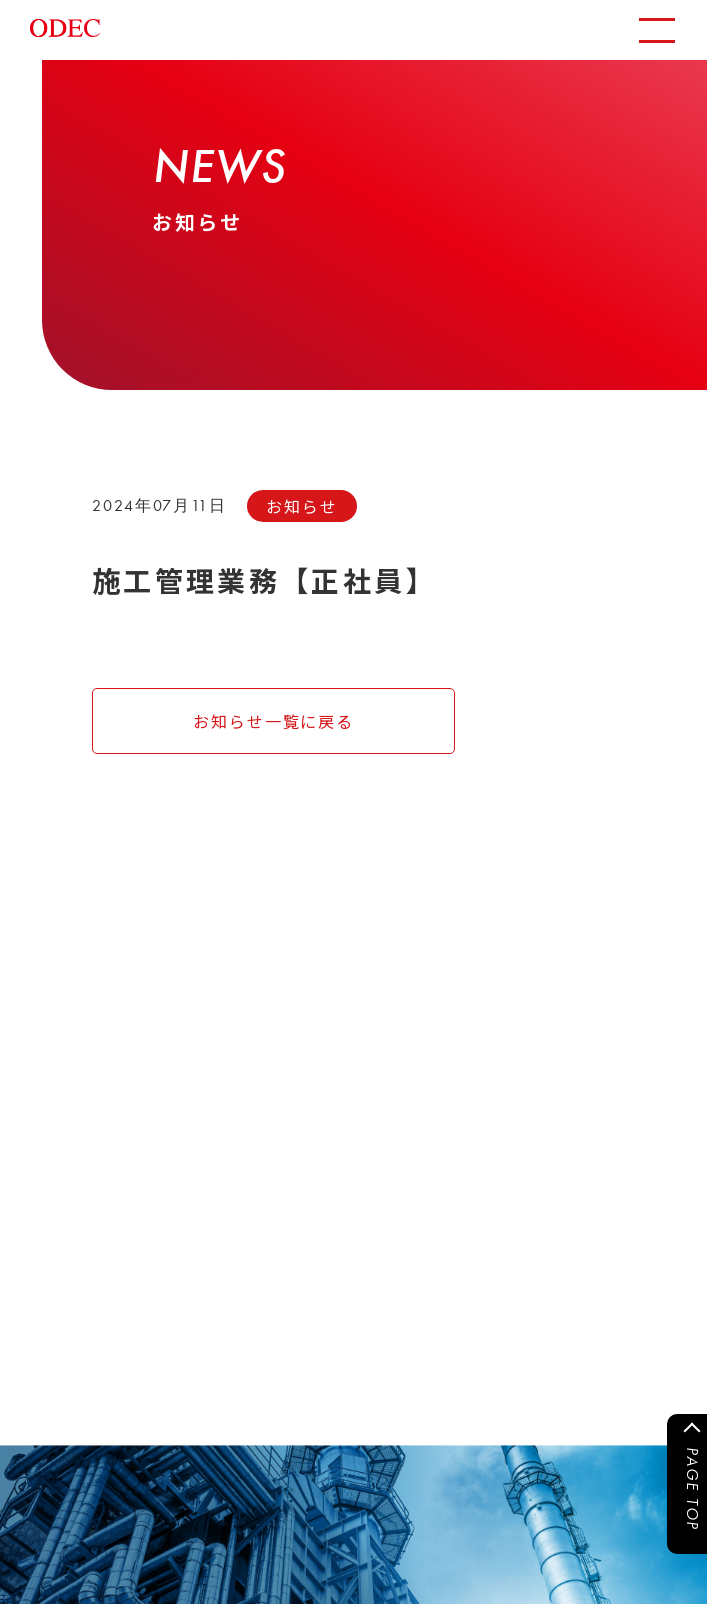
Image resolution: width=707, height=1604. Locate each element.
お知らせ (55, 1175)
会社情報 (176, 1207)
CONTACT (152, 1388)
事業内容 (176, 1175)
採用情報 (55, 1239)
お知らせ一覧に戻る (273, 721)
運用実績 (55, 1207)
